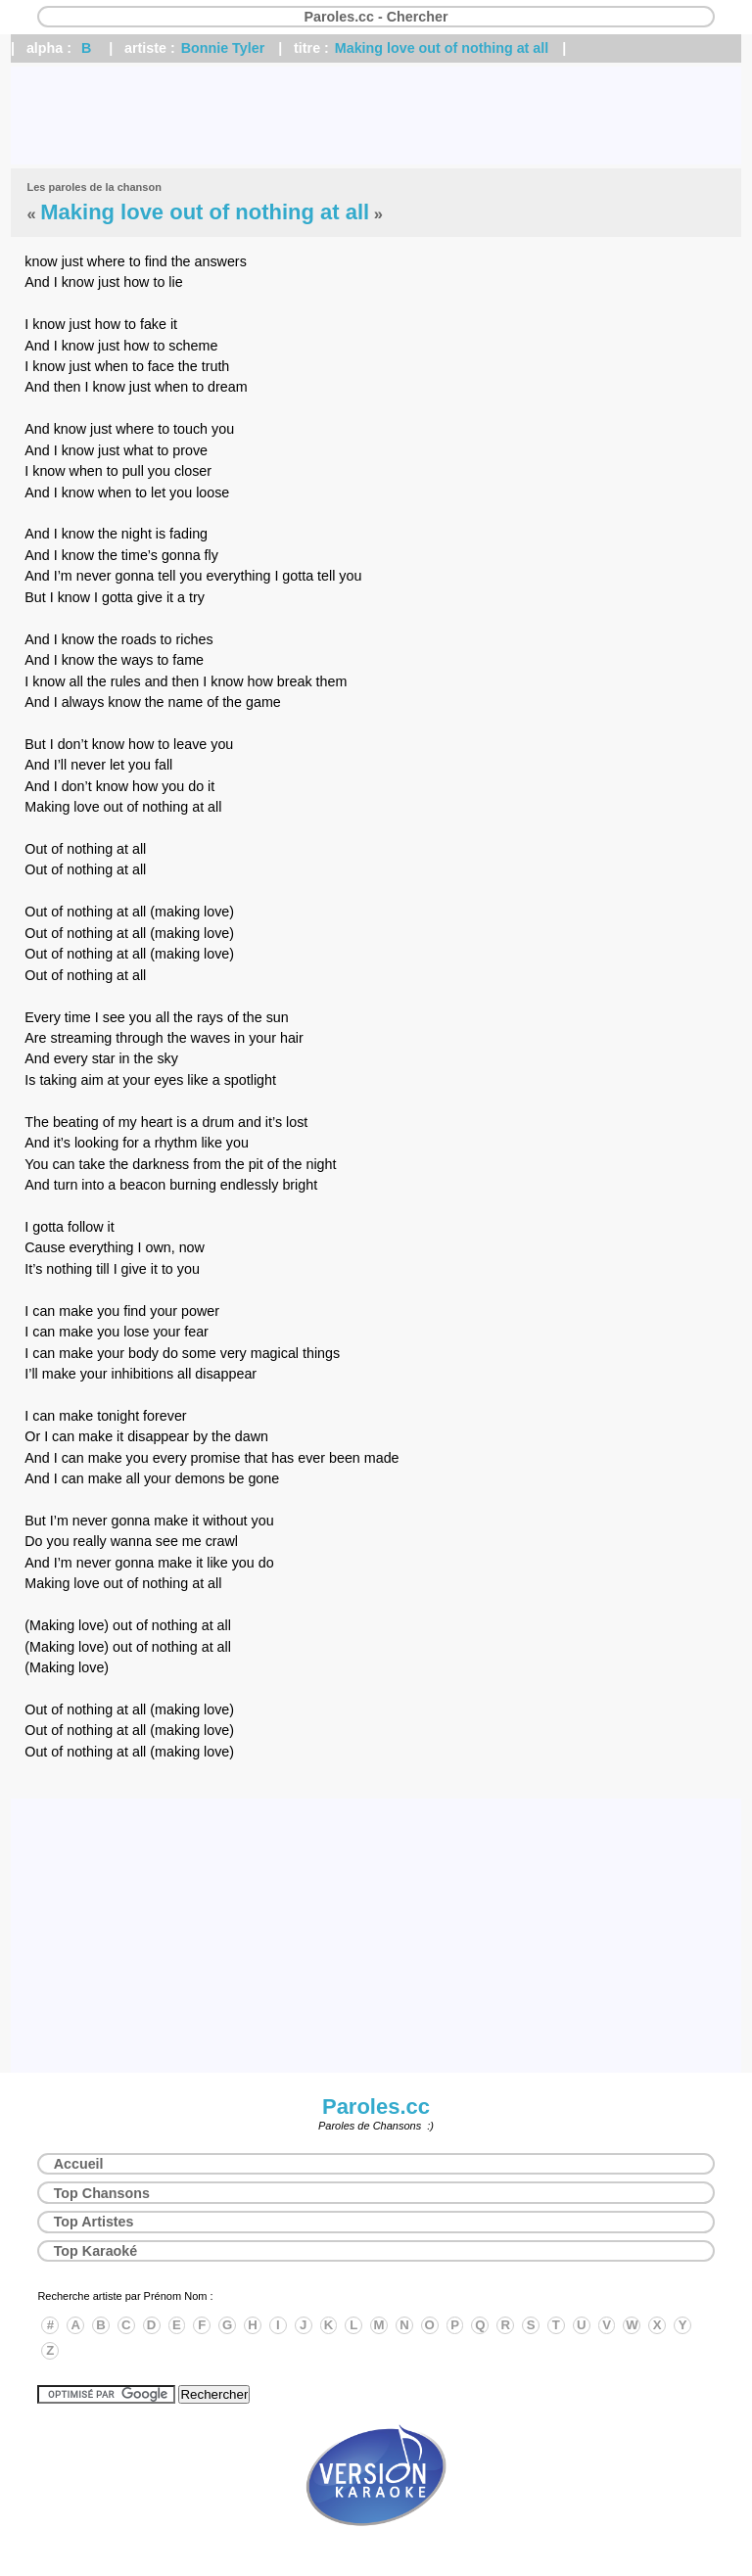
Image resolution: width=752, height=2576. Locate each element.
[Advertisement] (376, 115)
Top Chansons (102, 2193)
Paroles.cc (376, 2106)
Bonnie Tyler (223, 48)
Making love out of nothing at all (441, 48)
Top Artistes (94, 2221)
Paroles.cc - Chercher (375, 16)
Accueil (79, 2164)
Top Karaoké (96, 2251)
